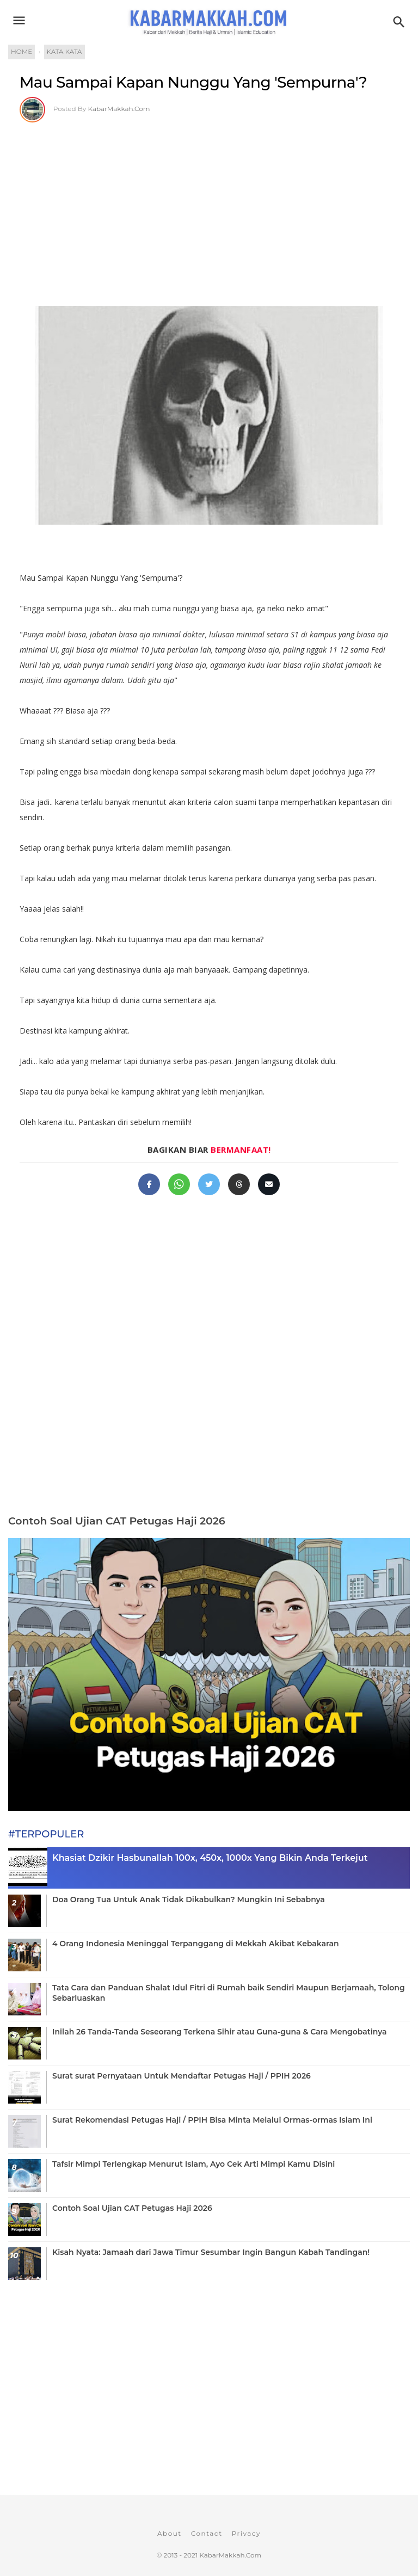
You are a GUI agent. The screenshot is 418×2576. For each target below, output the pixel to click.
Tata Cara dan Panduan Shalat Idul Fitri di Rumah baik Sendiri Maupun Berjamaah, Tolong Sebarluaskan (228, 1992)
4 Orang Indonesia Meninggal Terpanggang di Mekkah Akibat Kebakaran (195, 1943)
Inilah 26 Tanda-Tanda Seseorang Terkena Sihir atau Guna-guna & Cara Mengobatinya (219, 2032)
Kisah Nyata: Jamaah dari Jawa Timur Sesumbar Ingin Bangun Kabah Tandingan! (211, 2252)
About (169, 2533)
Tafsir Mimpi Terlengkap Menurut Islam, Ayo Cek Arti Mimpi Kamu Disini (193, 2164)
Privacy (246, 2533)
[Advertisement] (209, 203)
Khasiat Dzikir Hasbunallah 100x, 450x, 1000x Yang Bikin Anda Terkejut (209, 1858)
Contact (207, 2533)
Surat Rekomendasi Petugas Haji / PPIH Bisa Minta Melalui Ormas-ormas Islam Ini (212, 2120)
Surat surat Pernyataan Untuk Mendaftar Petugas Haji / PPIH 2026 (181, 2076)
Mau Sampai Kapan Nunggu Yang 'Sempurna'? (193, 82)
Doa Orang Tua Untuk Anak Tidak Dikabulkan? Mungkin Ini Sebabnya (188, 1899)
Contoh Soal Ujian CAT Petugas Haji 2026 (116, 1521)
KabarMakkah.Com (119, 108)
